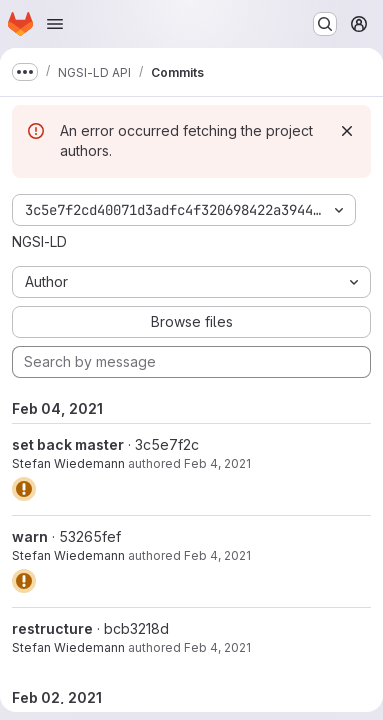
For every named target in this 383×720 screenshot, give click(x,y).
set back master (68, 444)
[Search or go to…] (325, 24)
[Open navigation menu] (55, 24)
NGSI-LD (39, 241)
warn (30, 536)
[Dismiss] (347, 131)
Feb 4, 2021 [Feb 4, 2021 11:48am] (217, 463)
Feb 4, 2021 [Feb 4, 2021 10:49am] (217, 555)
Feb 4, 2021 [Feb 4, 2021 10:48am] (217, 647)
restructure (52, 628)
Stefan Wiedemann (68, 463)
